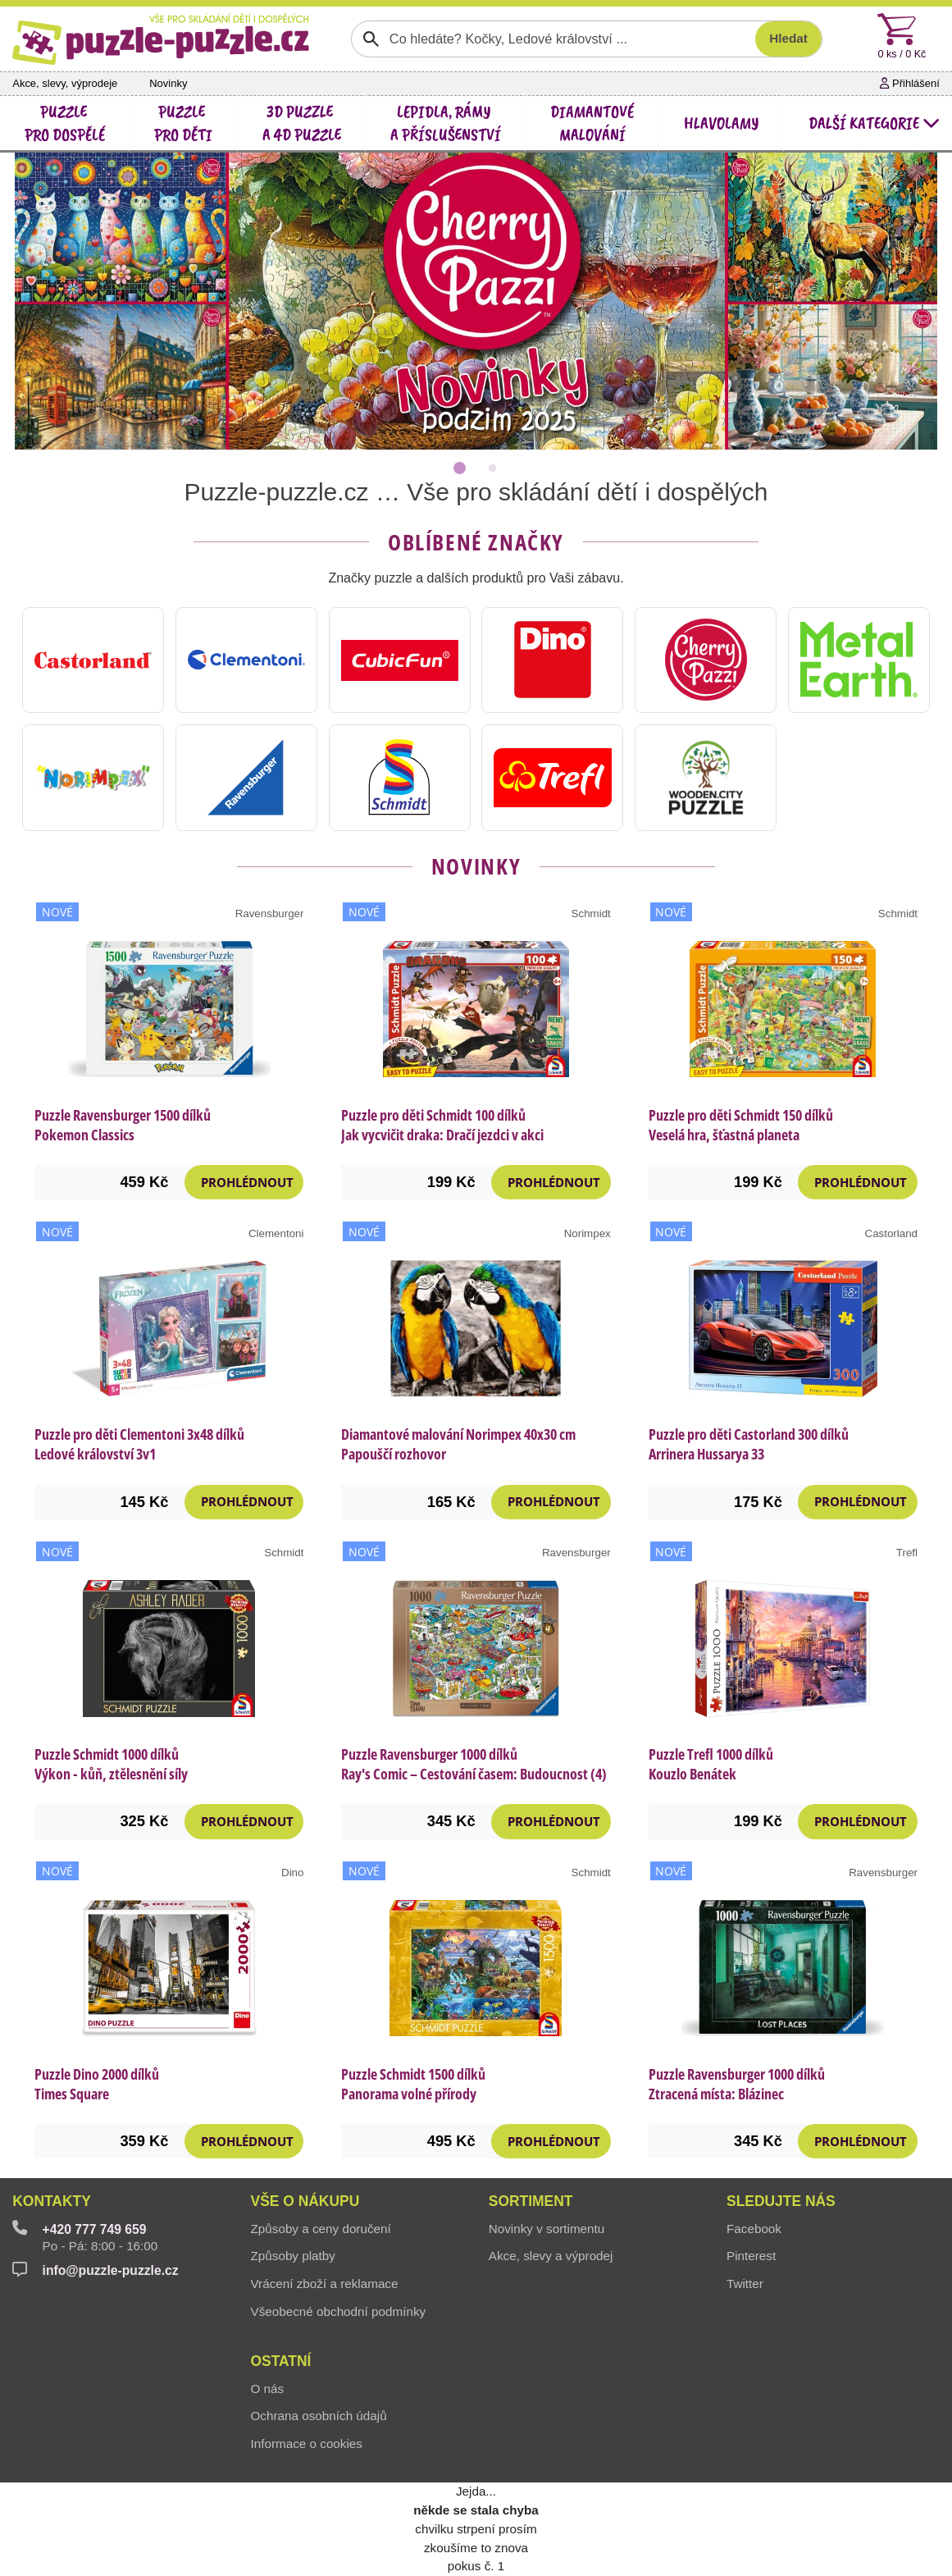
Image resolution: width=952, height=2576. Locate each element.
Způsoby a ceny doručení (321, 2229)
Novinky (168, 83)
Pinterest (751, 2256)
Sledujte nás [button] (781, 2201)
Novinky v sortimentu (547, 2229)
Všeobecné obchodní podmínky (338, 2311)
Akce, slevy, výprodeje (64, 83)
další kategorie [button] (874, 123)
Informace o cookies (306, 2443)
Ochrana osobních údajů (319, 2416)
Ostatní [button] (281, 2361)
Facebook (754, 2229)
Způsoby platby (293, 2256)
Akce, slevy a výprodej (551, 2256)
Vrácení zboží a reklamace (325, 2284)
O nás (268, 2389)
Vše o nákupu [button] (305, 2201)
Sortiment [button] (531, 2201)
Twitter (745, 2284)
